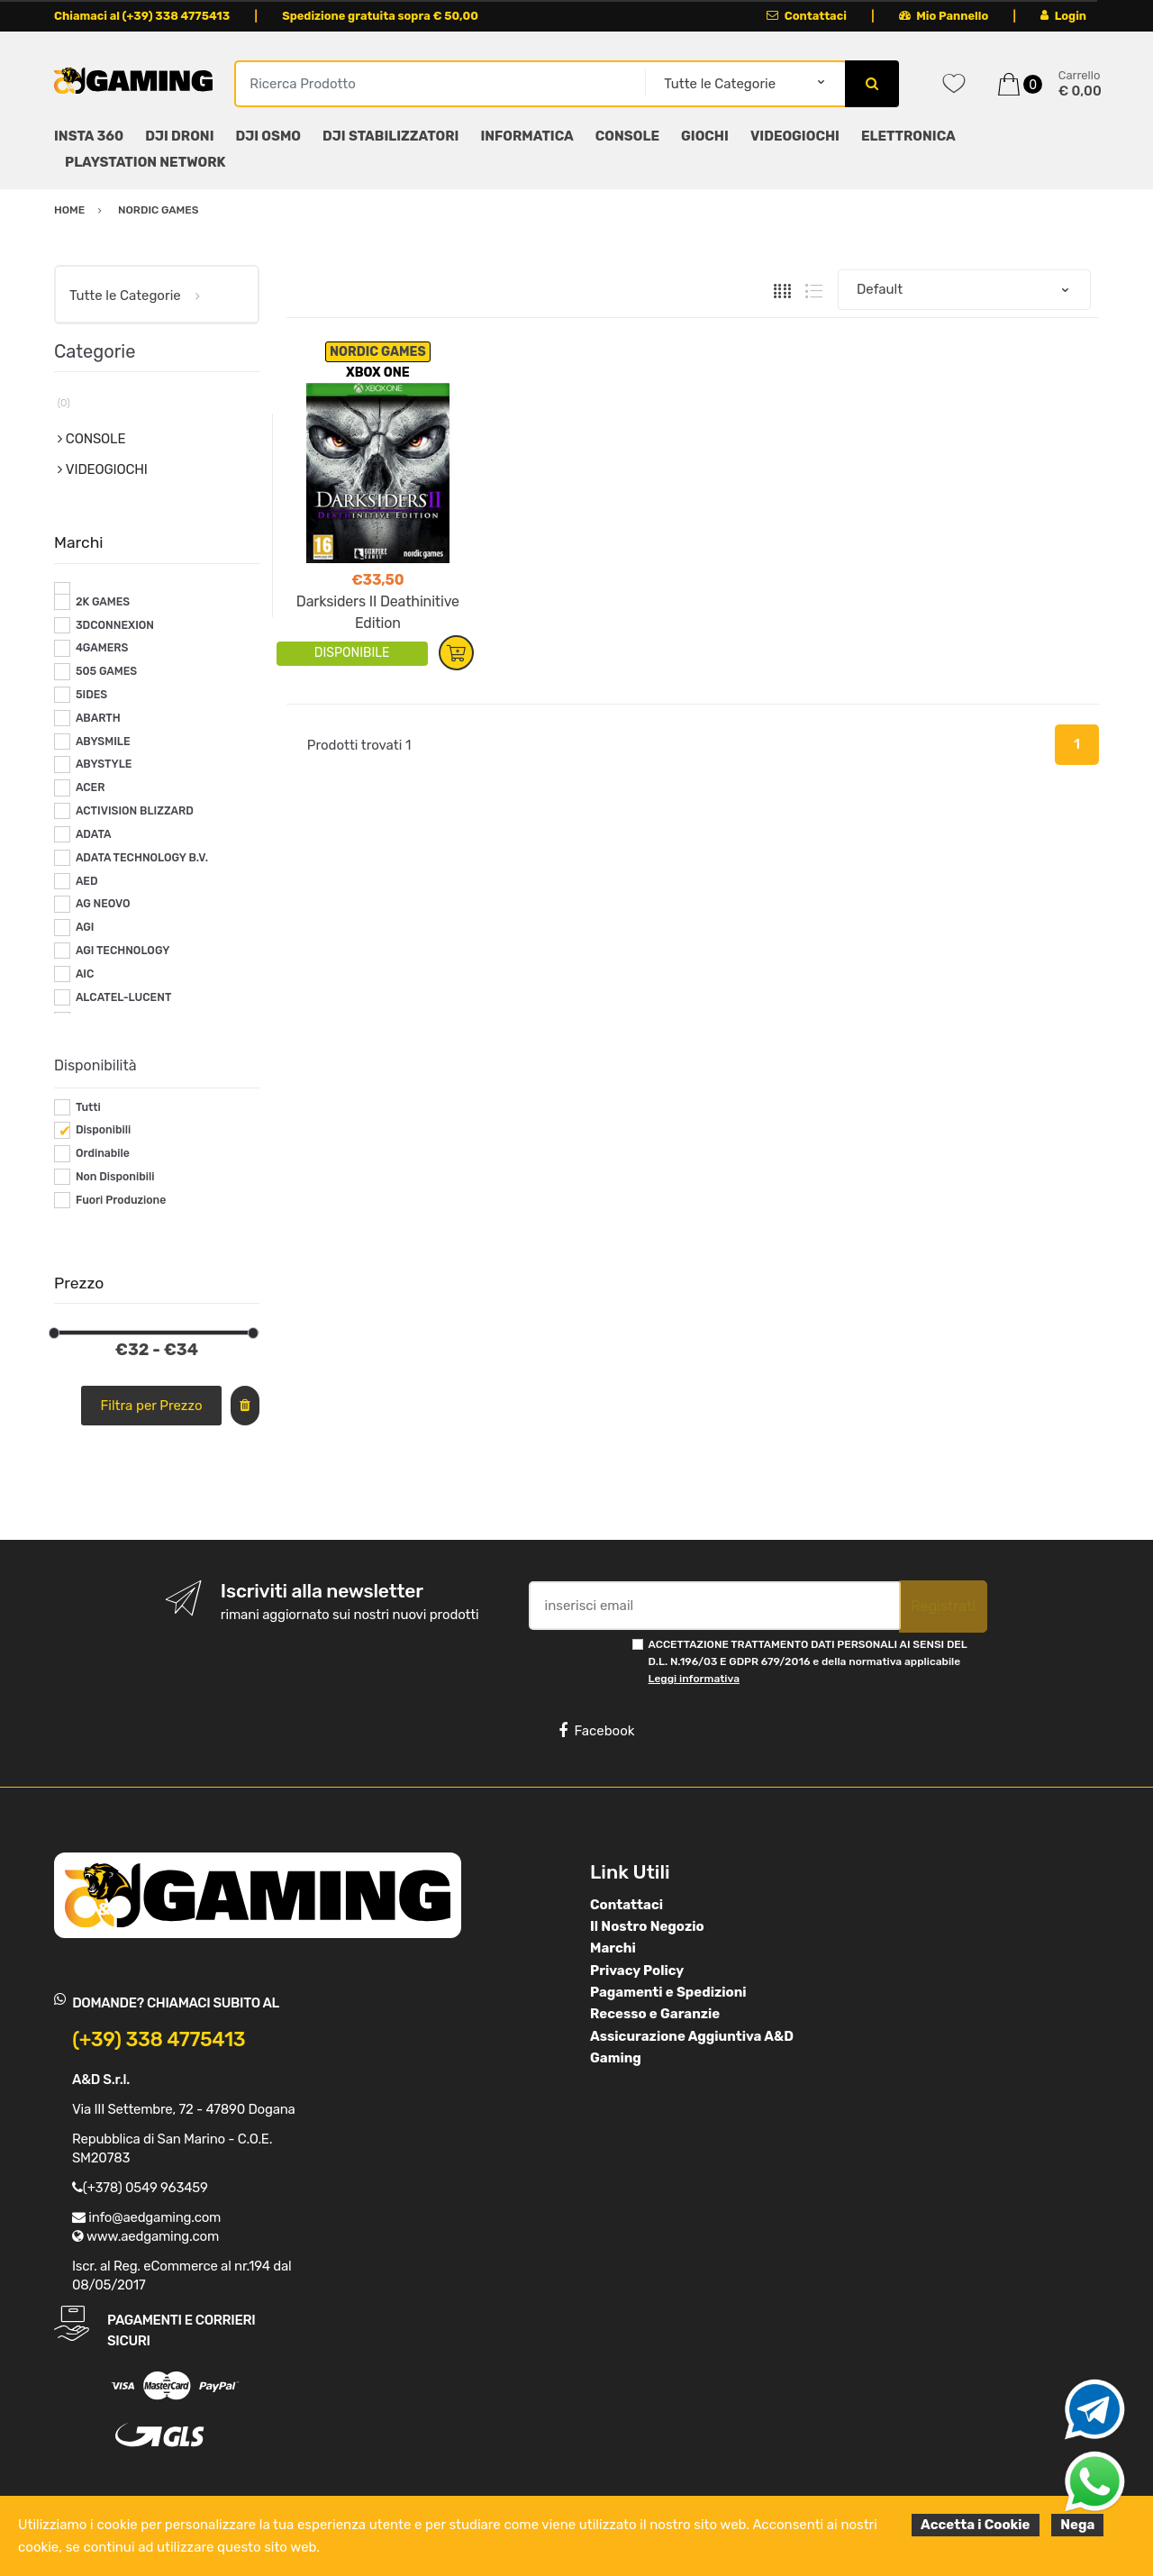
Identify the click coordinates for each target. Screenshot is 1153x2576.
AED (87, 881)
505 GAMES (106, 671)
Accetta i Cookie (975, 2525)
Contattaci (807, 16)
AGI (85, 927)
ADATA (94, 834)
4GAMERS (102, 648)
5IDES (91, 694)
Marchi (613, 1948)
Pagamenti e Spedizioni (668, 1992)
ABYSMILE (103, 741)
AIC (85, 974)
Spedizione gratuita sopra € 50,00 (380, 16)
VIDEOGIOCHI (795, 136)
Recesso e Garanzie (655, 2014)
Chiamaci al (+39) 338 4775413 (142, 16)
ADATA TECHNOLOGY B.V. (142, 857)
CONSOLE (627, 136)
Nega (1077, 2525)
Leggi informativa (694, 1678)
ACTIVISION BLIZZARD (135, 811)
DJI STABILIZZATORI (390, 136)
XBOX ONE (378, 372)
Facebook (596, 1731)
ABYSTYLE (104, 764)
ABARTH (98, 718)
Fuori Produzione (121, 1200)
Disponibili (103, 1130)
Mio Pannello (943, 16)
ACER (90, 787)
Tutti (88, 1107)
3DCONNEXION (115, 625)
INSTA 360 (88, 136)
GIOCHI (705, 136)
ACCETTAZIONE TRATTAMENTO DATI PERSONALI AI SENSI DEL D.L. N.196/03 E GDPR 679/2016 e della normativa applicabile (808, 1662)
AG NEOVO (103, 903)
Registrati (943, 1606)
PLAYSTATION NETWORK (145, 162)
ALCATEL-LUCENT (123, 997)
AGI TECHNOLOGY (122, 950)
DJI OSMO (269, 136)
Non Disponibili (115, 1176)
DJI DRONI (179, 136)
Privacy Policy (637, 1970)
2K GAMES (103, 602)
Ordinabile (103, 1153)
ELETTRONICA (908, 136)
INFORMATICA (526, 136)
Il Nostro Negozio (647, 1926)
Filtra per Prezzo (152, 1405)
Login (1063, 16)
